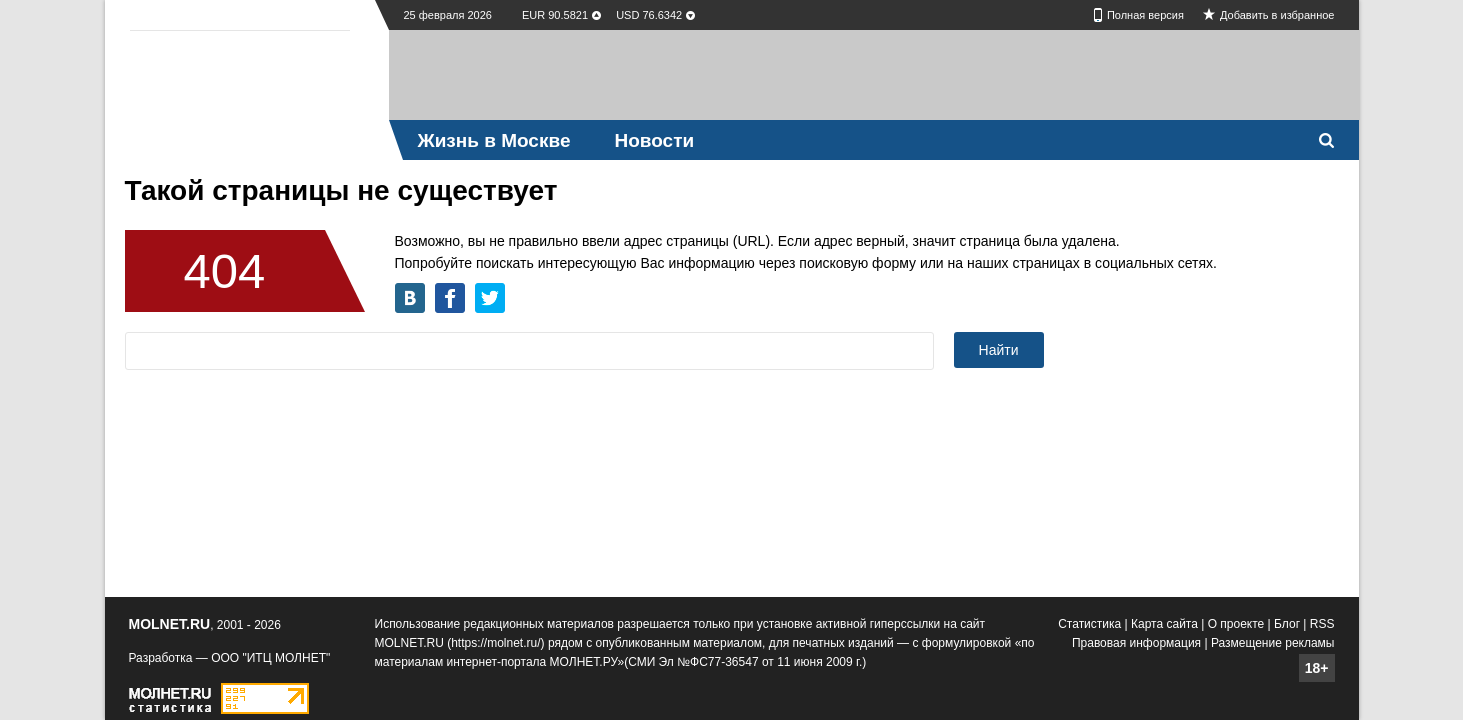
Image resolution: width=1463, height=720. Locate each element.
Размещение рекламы (1273, 643)
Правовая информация (1136, 643)
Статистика (1089, 624)
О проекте (1236, 624)
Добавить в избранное (1277, 15)
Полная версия (1145, 15)
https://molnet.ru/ (495, 643)
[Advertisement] (874, 75)
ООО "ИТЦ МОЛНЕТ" (270, 658)
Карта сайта (1164, 624)
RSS (1322, 624)
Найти (999, 350)
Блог (1287, 624)
